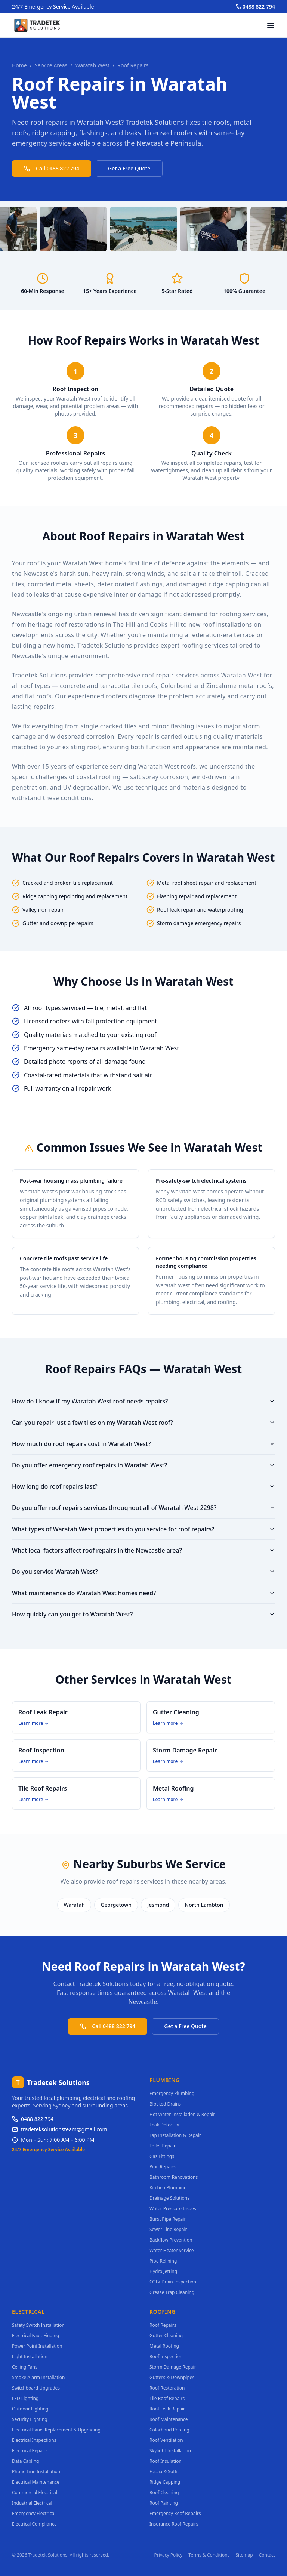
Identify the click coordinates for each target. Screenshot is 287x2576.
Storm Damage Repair (172, 2367)
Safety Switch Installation (38, 2325)
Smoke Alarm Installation (38, 2377)
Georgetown (116, 1904)
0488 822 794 (255, 6)
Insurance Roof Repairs (173, 2524)
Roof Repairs (162, 2325)
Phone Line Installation (36, 2471)
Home (19, 65)
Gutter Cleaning (166, 2335)
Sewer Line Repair (168, 2229)
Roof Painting (163, 2503)
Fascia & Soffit (164, 2471)
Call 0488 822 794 (51, 168)
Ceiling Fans (24, 2367)
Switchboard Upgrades (36, 2388)
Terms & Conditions (208, 2555)
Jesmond (158, 1904)
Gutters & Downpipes (171, 2377)
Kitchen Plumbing (168, 2187)
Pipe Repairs (162, 2166)
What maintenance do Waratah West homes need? (143, 1593)
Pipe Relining (163, 2261)
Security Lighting (29, 2419)
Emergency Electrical (33, 2513)
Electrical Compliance (34, 2524)
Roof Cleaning (164, 2492)
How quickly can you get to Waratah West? (143, 1614)
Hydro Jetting (163, 2271)
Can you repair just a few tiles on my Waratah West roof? (143, 1422)
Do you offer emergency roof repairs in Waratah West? (143, 1465)
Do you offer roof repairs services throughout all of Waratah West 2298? (143, 1508)
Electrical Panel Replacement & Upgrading (56, 2430)
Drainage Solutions (169, 2198)
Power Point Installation (37, 2346)
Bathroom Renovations (173, 2177)
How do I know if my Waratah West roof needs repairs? (143, 1401)
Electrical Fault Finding (35, 2335)
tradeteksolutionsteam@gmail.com (59, 2129)
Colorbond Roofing (169, 2430)
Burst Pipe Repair (167, 2219)
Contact (267, 2555)
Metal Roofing (164, 2346)
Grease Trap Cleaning (171, 2292)
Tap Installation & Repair (175, 2135)
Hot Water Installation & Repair (182, 2114)
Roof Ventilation (166, 2440)
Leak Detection (165, 2125)
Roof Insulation (165, 2461)
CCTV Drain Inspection (172, 2282)
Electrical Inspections (34, 2440)
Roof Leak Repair (167, 2409)
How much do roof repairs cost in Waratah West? (143, 1444)
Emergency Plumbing (171, 2093)
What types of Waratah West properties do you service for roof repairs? (143, 1529)
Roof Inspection (165, 2356)
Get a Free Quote (129, 168)
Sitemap (244, 2555)
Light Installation (29, 2356)
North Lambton (204, 1904)
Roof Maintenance (168, 2419)
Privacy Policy (168, 2555)
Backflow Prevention (170, 2240)
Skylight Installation (170, 2450)
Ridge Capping (164, 2482)
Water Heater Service (171, 2250)
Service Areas (51, 65)
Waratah (74, 1904)
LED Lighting (25, 2398)
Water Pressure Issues (172, 2208)
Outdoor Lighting (30, 2409)
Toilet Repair (162, 2146)
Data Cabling (25, 2461)
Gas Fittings (161, 2156)
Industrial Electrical (32, 2503)
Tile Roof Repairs (167, 2398)
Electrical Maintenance (35, 2482)
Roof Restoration (167, 2388)
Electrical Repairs (30, 2450)
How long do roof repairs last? (143, 1486)
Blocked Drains (165, 2104)
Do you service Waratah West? (143, 1571)
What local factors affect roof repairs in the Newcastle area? (143, 1550)
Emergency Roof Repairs (175, 2513)
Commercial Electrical (34, 2492)
